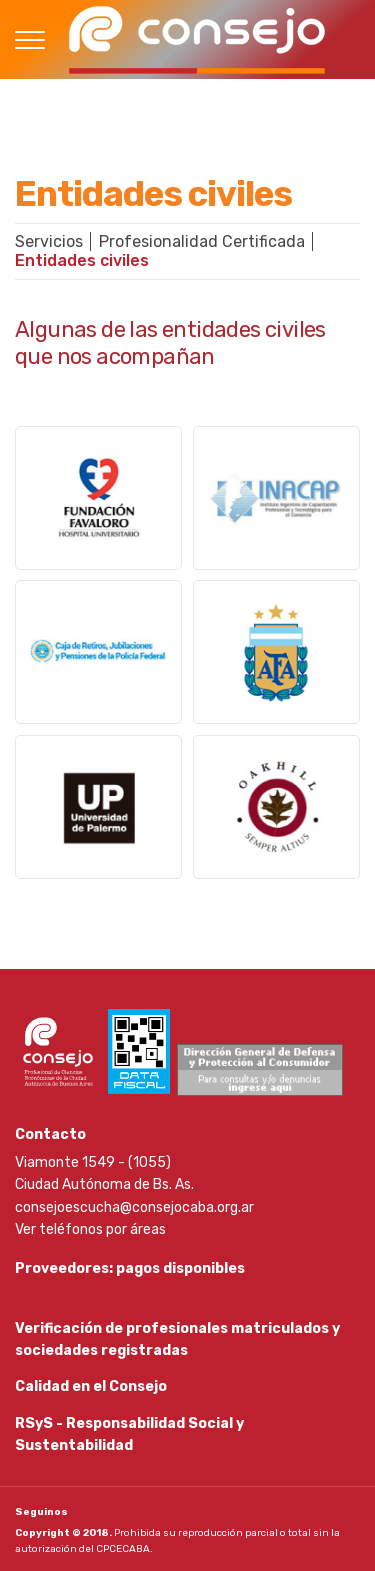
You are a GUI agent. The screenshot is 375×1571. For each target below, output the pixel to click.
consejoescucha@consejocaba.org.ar (134, 1207)
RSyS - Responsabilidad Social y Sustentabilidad (129, 1434)
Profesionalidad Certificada (202, 241)
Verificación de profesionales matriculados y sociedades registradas (177, 1339)
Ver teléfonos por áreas (90, 1229)
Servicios (49, 241)
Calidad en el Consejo (91, 1386)
